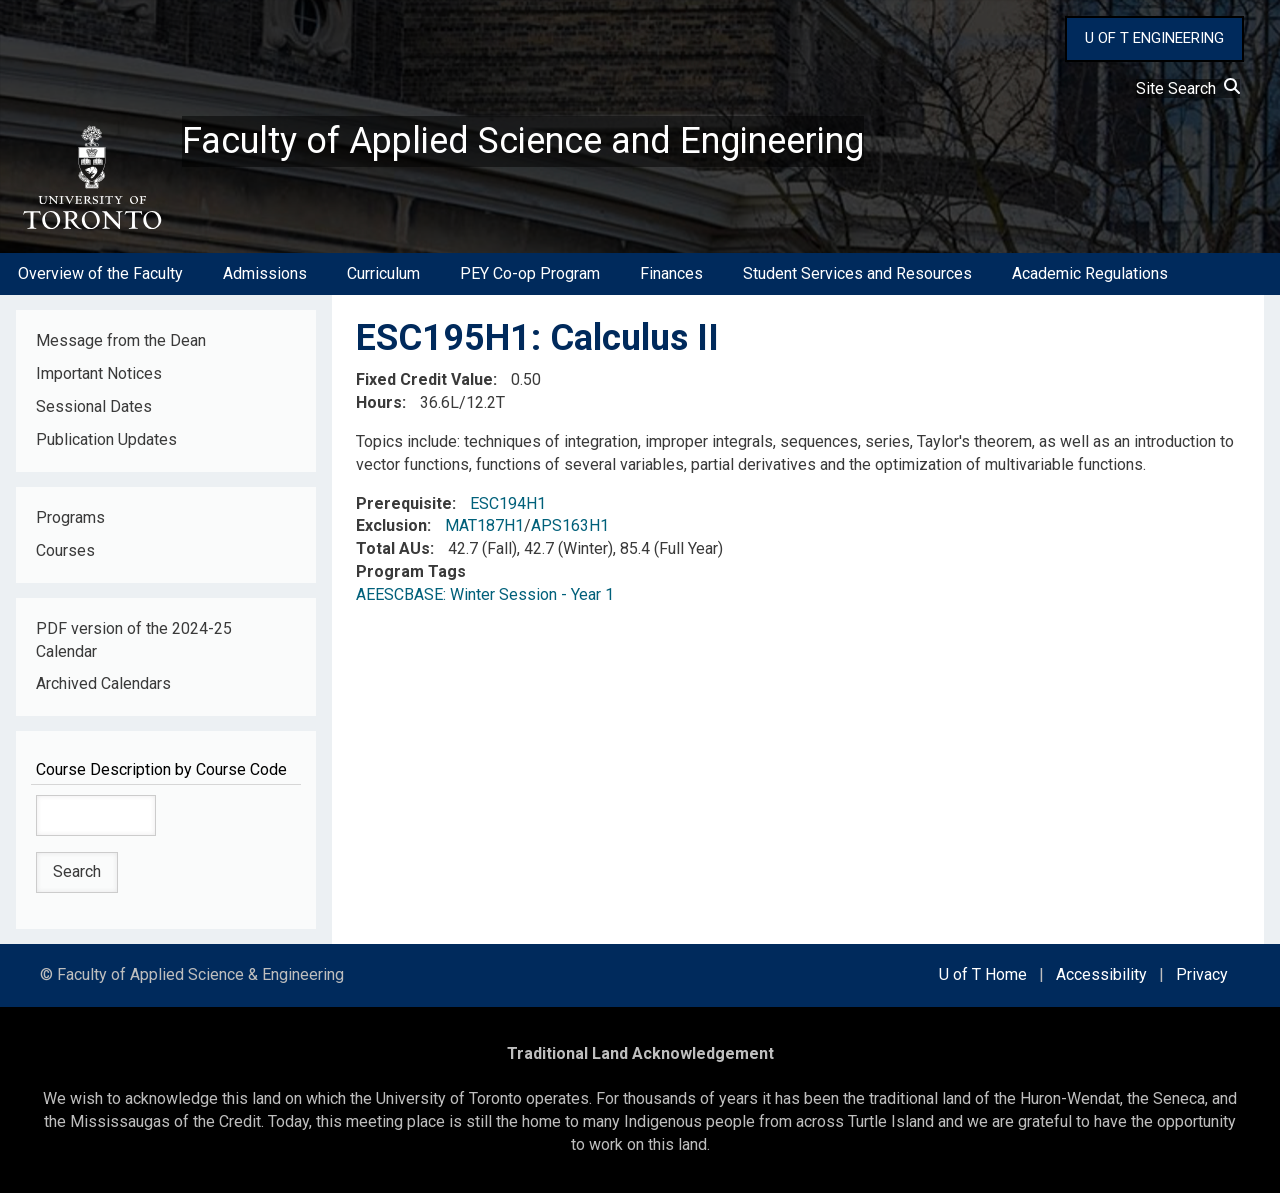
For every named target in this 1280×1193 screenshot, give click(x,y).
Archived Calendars (103, 683)
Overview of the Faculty (100, 273)
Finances (671, 273)
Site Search (1188, 88)
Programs (70, 517)
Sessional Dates (94, 406)
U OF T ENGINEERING (1154, 38)
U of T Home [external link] (983, 974)
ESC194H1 (508, 503)
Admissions (265, 273)
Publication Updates (106, 439)
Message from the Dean (121, 340)
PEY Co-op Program (530, 273)
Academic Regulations (1090, 273)
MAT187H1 (484, 525)
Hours (379, 402)
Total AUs (393, 548)
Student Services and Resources (857, 273)
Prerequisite (404, 503)
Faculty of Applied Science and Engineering (523, 141)
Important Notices (99, 373)
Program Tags (411, 571)
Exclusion (391, 525)
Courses (65, 550)
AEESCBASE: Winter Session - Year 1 (485, 594)
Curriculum (383, 273)
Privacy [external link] (1202, 974)
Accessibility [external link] (1101, 974)
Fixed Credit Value (424, 379)
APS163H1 (570, 525)
